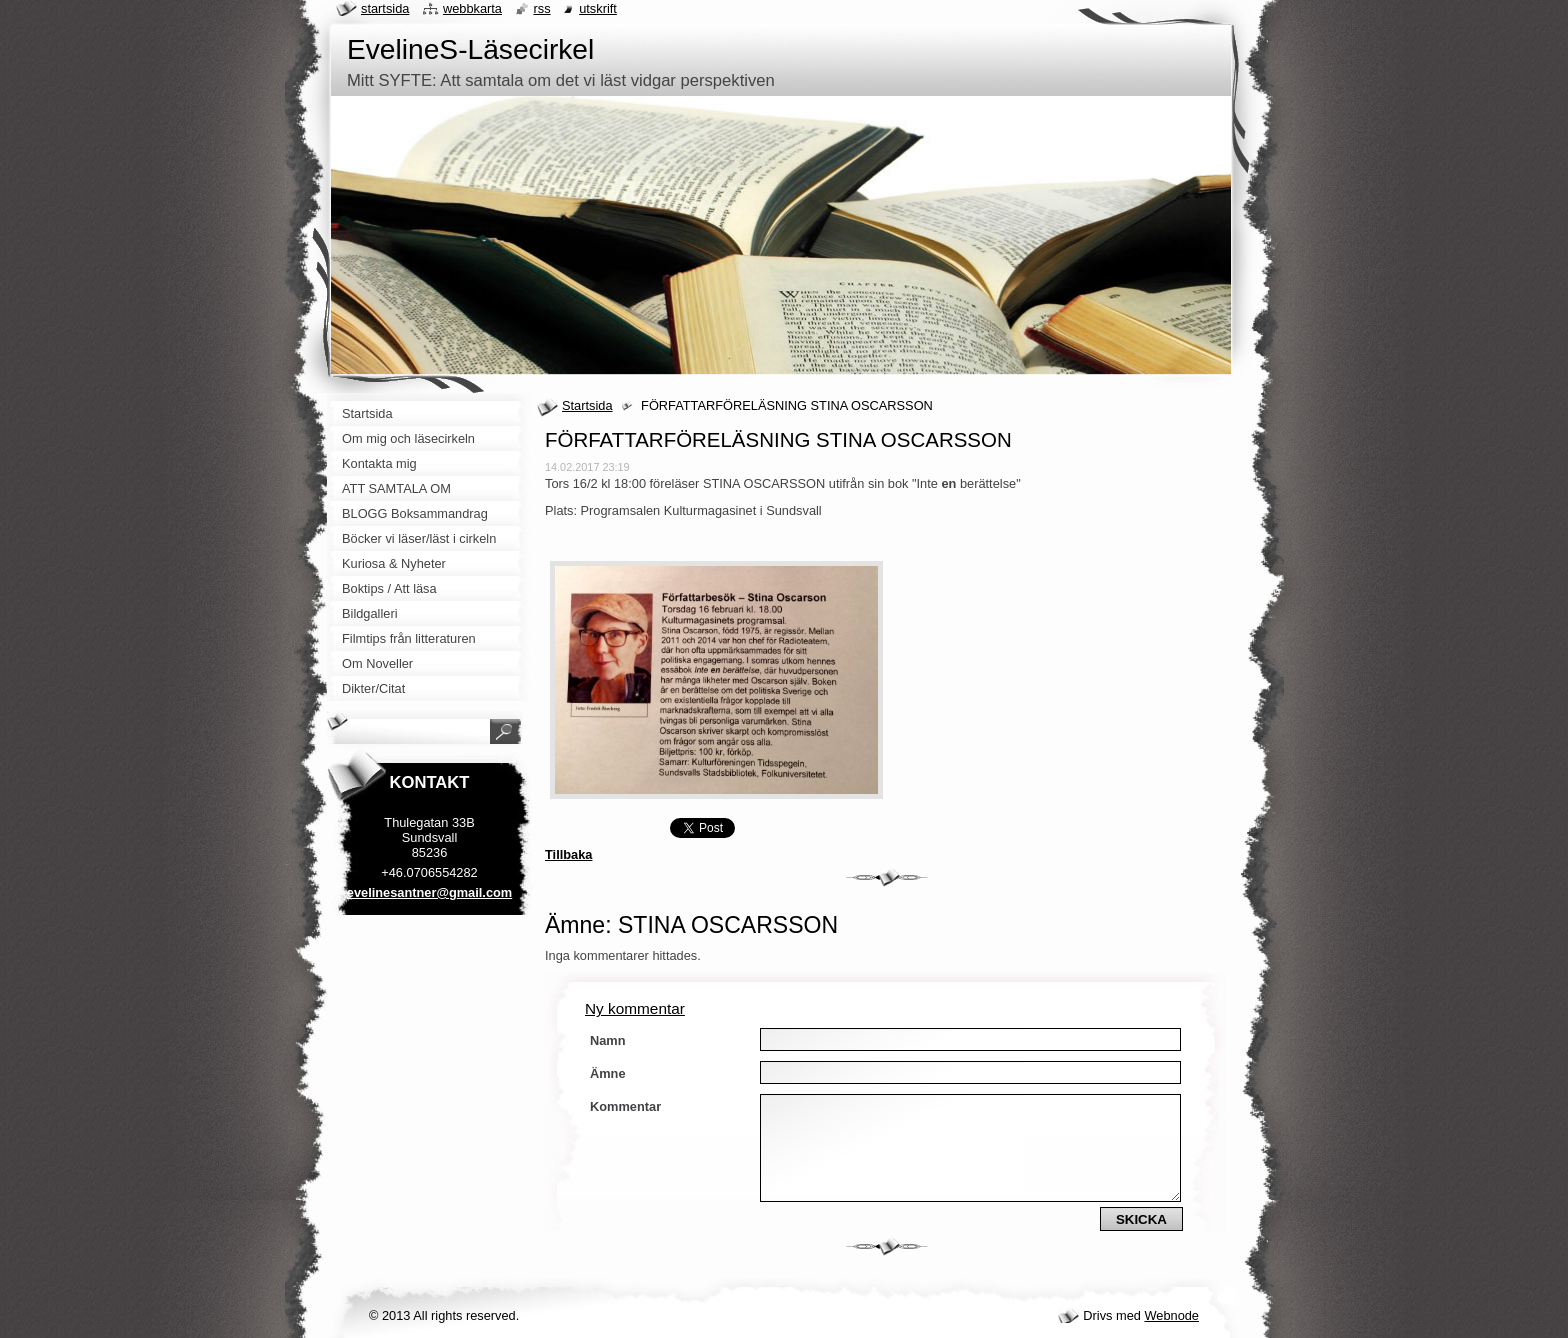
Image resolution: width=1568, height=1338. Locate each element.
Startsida (587, 405)
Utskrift (598, 8)
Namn (608, 1040)
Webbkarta (472, 8)
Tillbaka (568, 854)
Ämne (608, 1073)
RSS (542, 8)
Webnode (1171, 1315)
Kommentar (625, 1106)
